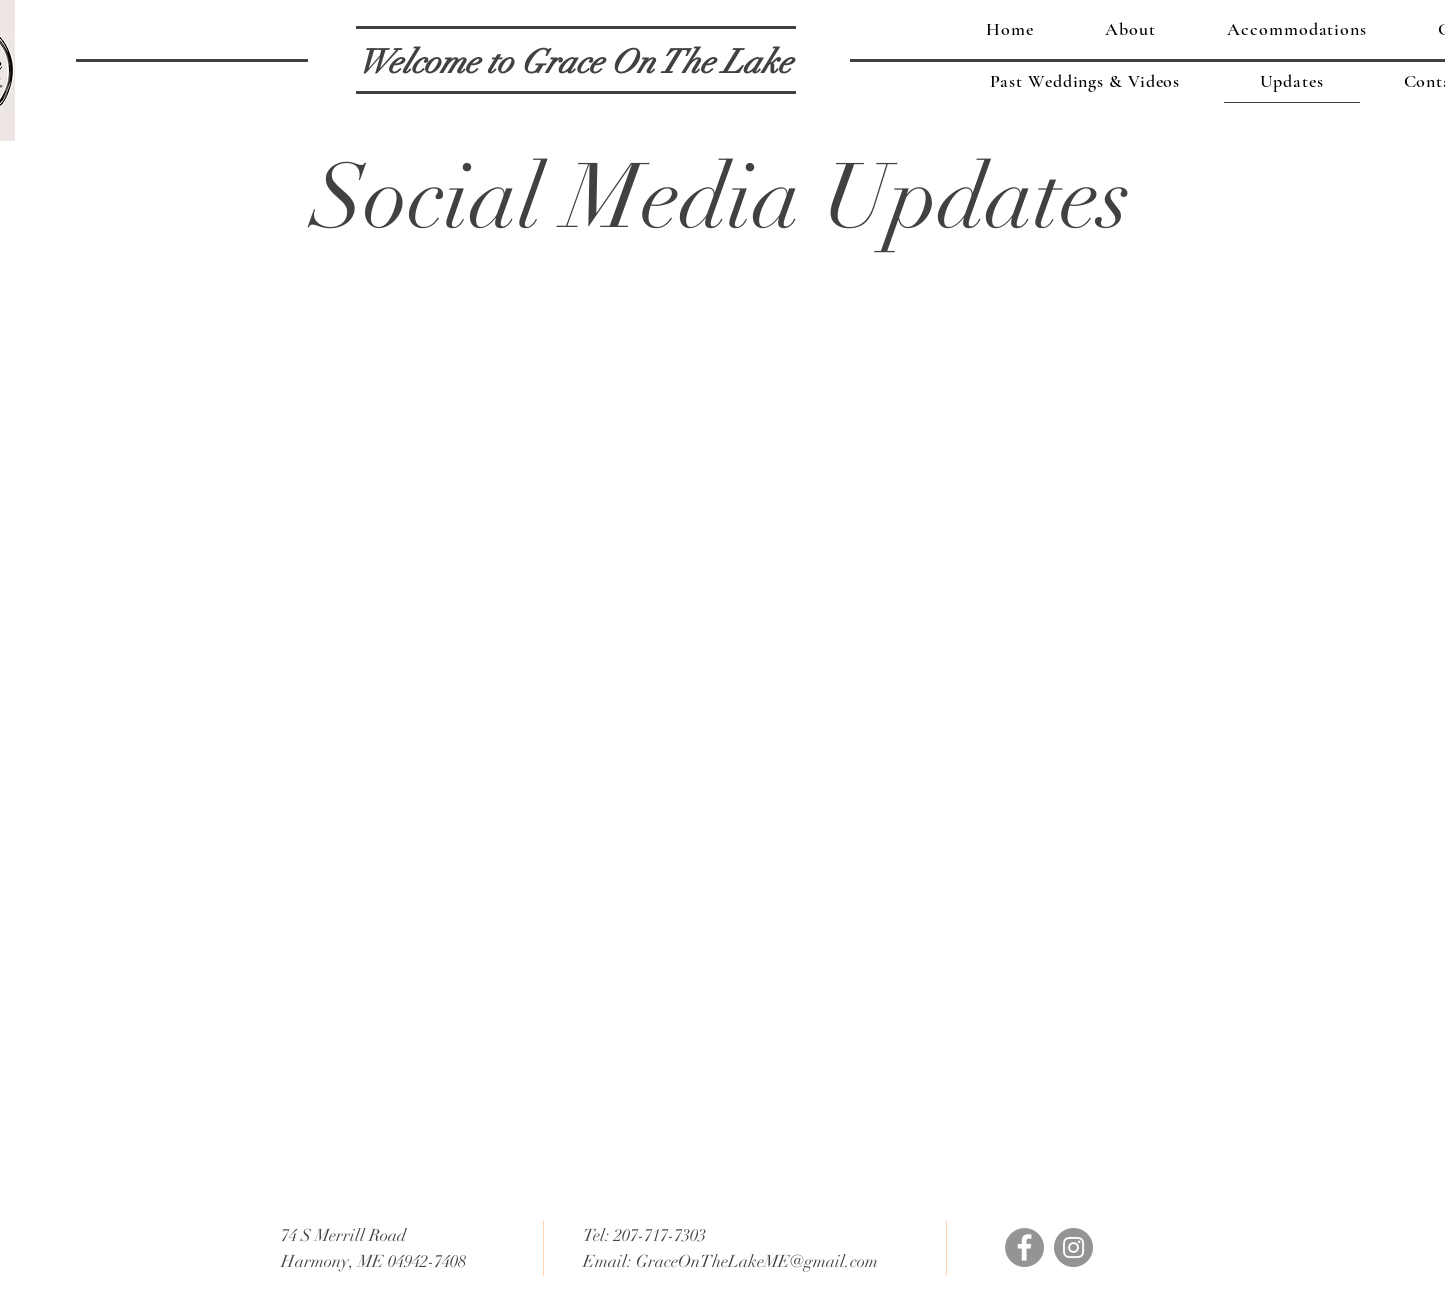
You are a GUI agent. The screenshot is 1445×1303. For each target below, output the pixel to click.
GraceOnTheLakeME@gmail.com (757, 1261)
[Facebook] (1024, 1247)
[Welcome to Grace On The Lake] (575, 63)
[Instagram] (1073, 1247)
